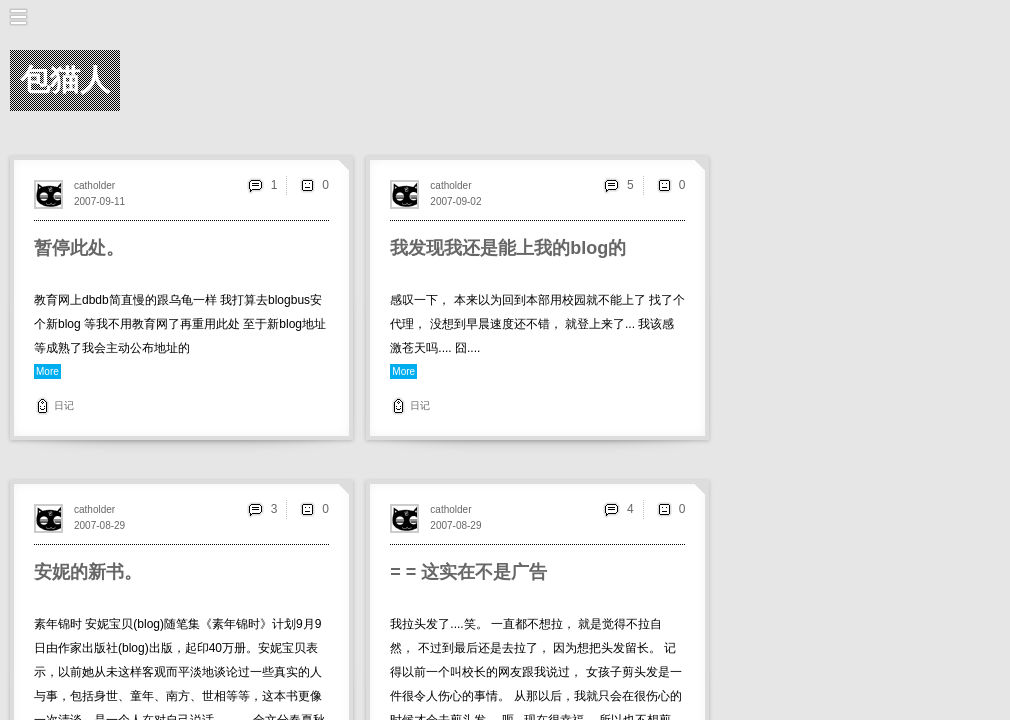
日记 (64, 405)
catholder (94, 185)
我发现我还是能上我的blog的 (508, 248)
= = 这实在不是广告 (468, 572)
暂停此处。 (79, 248)
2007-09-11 (99, 201)
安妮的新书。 (88, 572)
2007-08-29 (99, 525)
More (47, 371)
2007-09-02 (455, 201)
